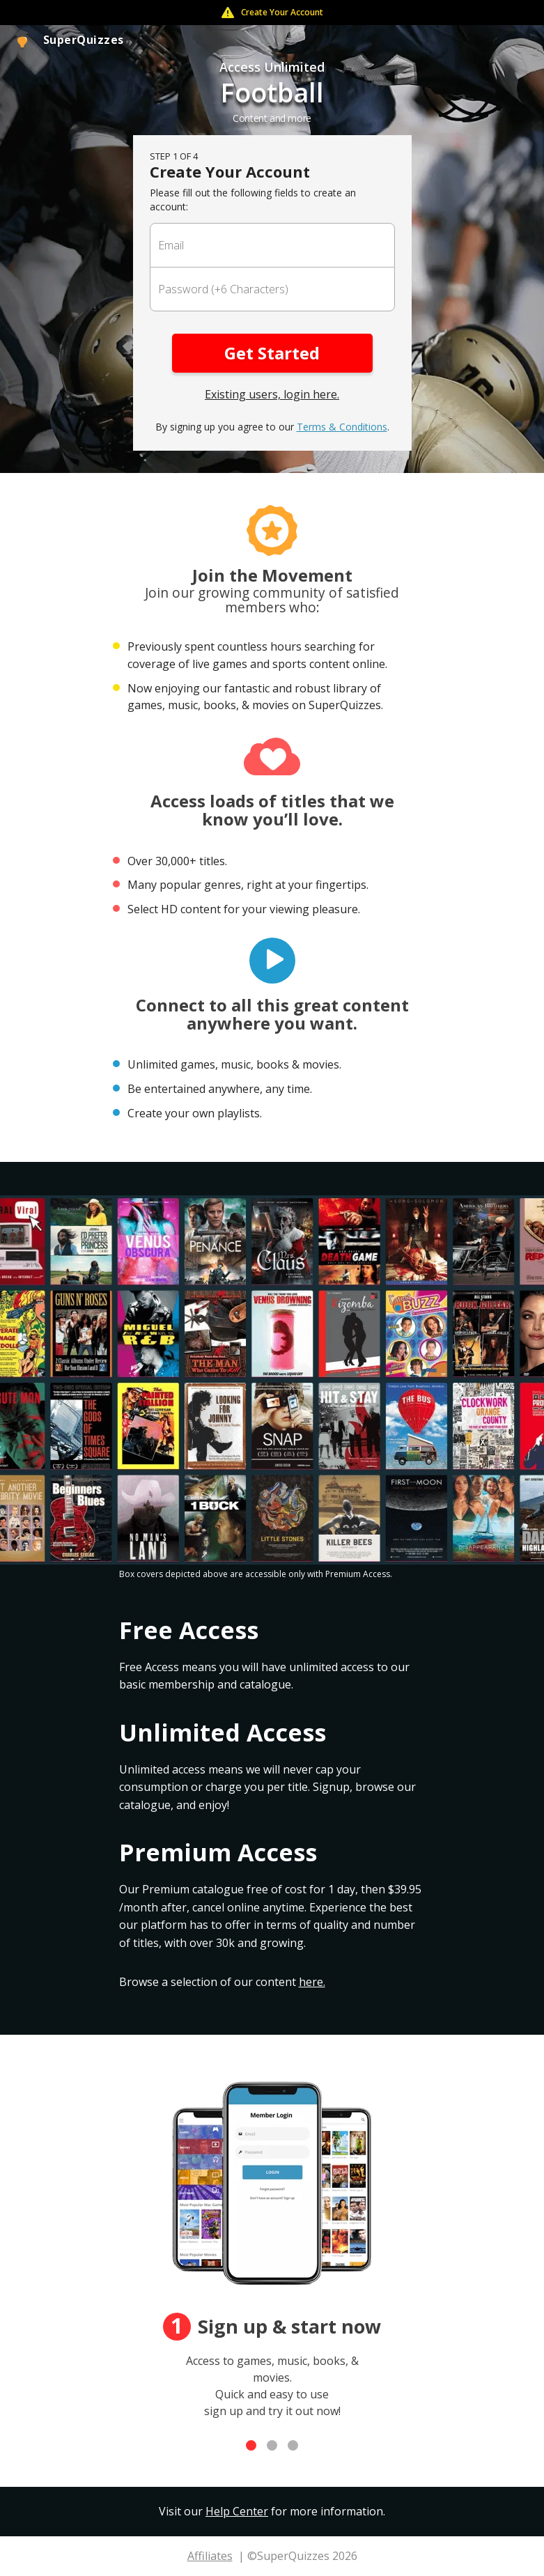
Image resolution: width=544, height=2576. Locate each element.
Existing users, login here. (272, 394)
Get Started (272, 352)
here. (312, 1981)
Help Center (236, 2511)
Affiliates (210, 2555)
